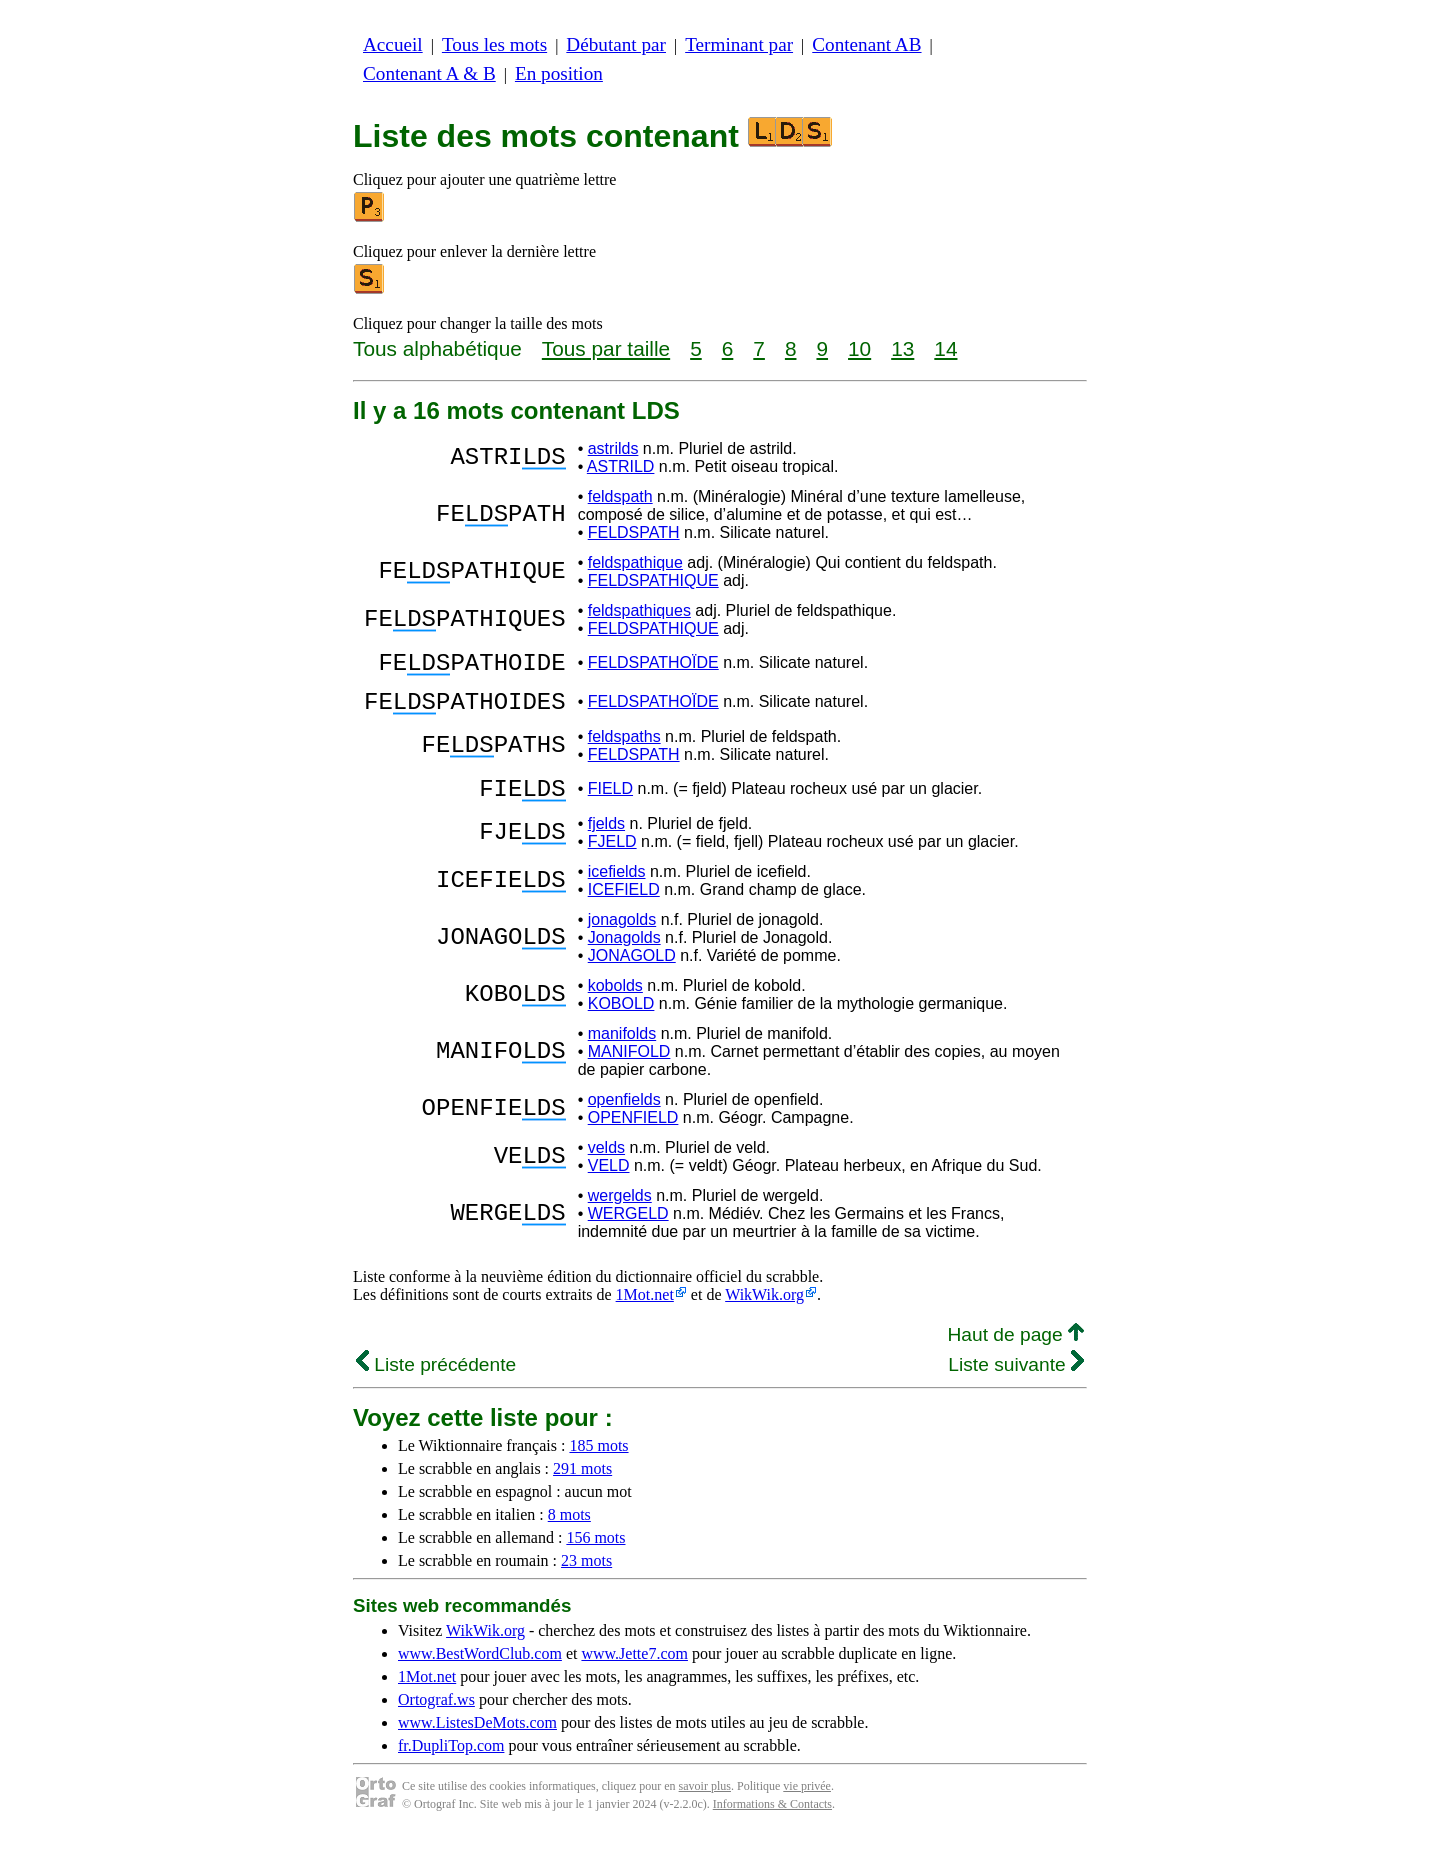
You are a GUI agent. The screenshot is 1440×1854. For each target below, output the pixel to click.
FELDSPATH (634, 532)
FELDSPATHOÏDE (653, 665)
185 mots (598, 1463)
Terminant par (739, 44)
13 (902, 348)
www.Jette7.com (634, 1671)
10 (859, 348)
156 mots (595, 1555)
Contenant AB (866, 44)
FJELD (612, 859)
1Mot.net (645, 1312)
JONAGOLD (632, 973)
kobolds (615, 1003)
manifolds (622, 1051)
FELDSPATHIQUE (653, 580)
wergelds (620, 1213)
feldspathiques (639, 610)
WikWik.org (764, 1312)
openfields (624, 1117)
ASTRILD (621, 466)
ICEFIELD (624, 907)
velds (606, 1165)
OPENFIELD (633, 1135)
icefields (617, 889)
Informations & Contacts (772, 1822)
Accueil (393, 44)
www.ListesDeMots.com (477, 1740)
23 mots (586, 1578)
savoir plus (705, 1804)
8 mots (569, 1532)
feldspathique (635, 562)
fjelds (606, 841)
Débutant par (616, 44)
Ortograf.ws (436, 1717)
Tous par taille (606, 348)
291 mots (582, 1486)
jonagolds (622, 937)
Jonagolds (624, 955)
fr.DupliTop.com (451, 1763)
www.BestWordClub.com (480, 1671)
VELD (609, 1183)
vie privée (807, 1804)
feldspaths (624, 748)
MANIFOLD (629, 1069)
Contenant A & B (429, 73)
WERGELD (628, 1231)
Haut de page (1015, 1352)
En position (559, 73)
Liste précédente (436, 1382)
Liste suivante (1016, 1382)
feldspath (620, 496)
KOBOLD (621, 1021)
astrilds (613, 448)
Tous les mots (494, 44)
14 (945, 348)
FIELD (610, 803)
